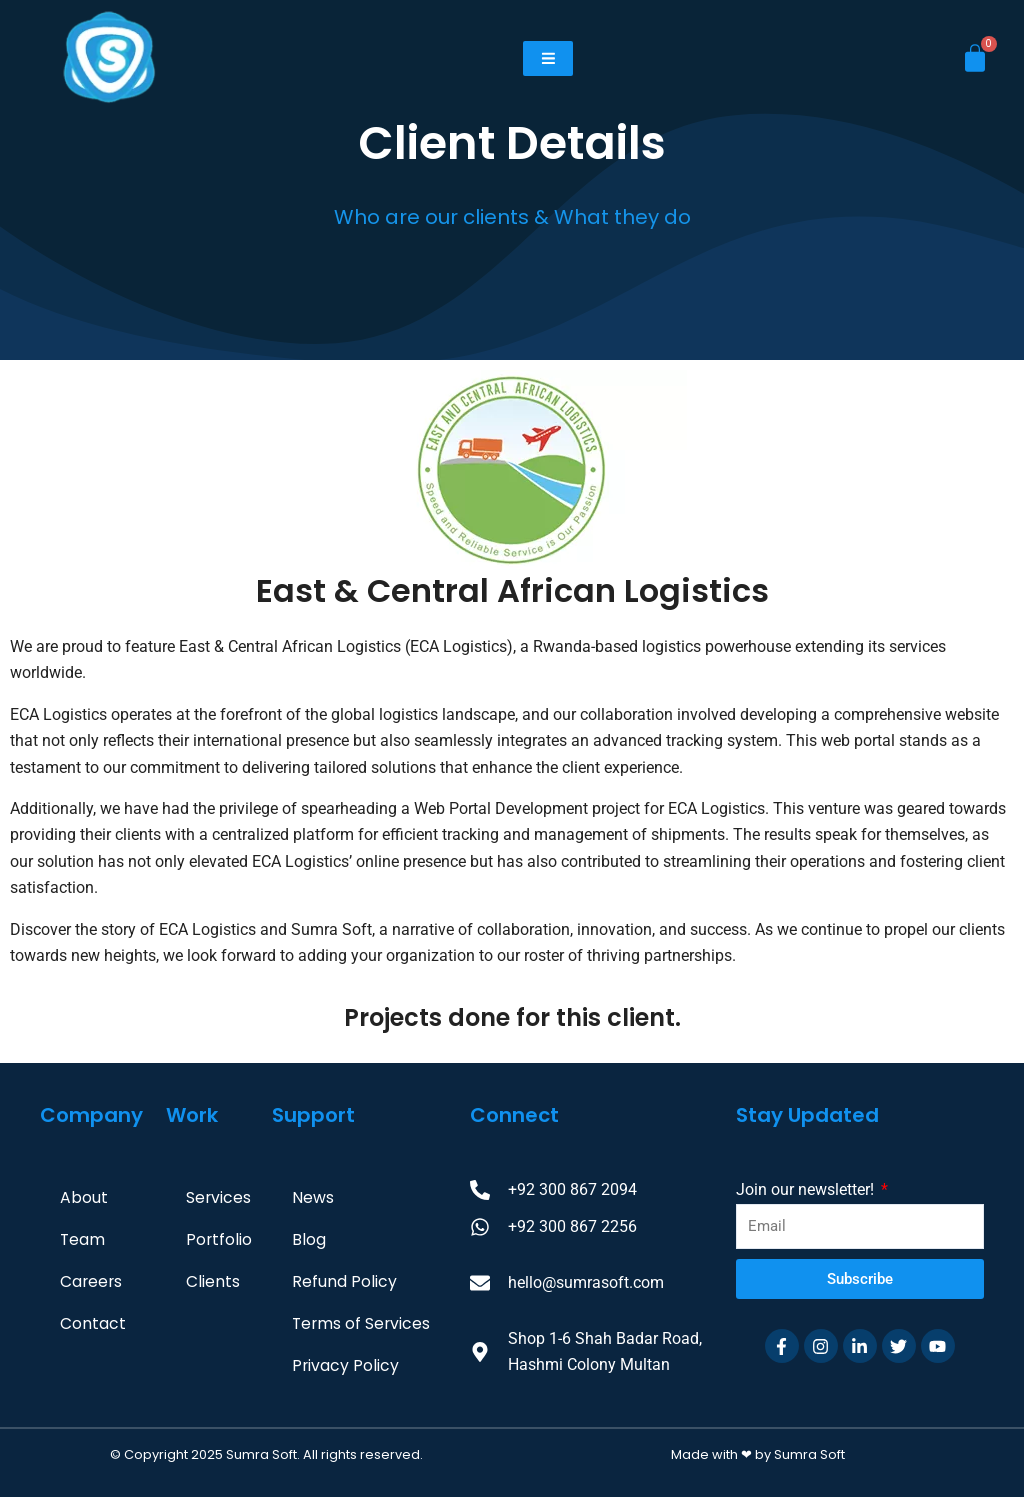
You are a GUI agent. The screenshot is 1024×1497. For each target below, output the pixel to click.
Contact (93, 1323)
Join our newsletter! (807, 1189)
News (313, 1197)
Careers (92, 1281)
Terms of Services (362, 1323)
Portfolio (219, 1239)
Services (219, 1197)
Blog (309, 1239)
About (84, 1197)
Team (83, 1239)
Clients (213, 1281)
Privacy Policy (346, 1365)
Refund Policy (344, 1281)
